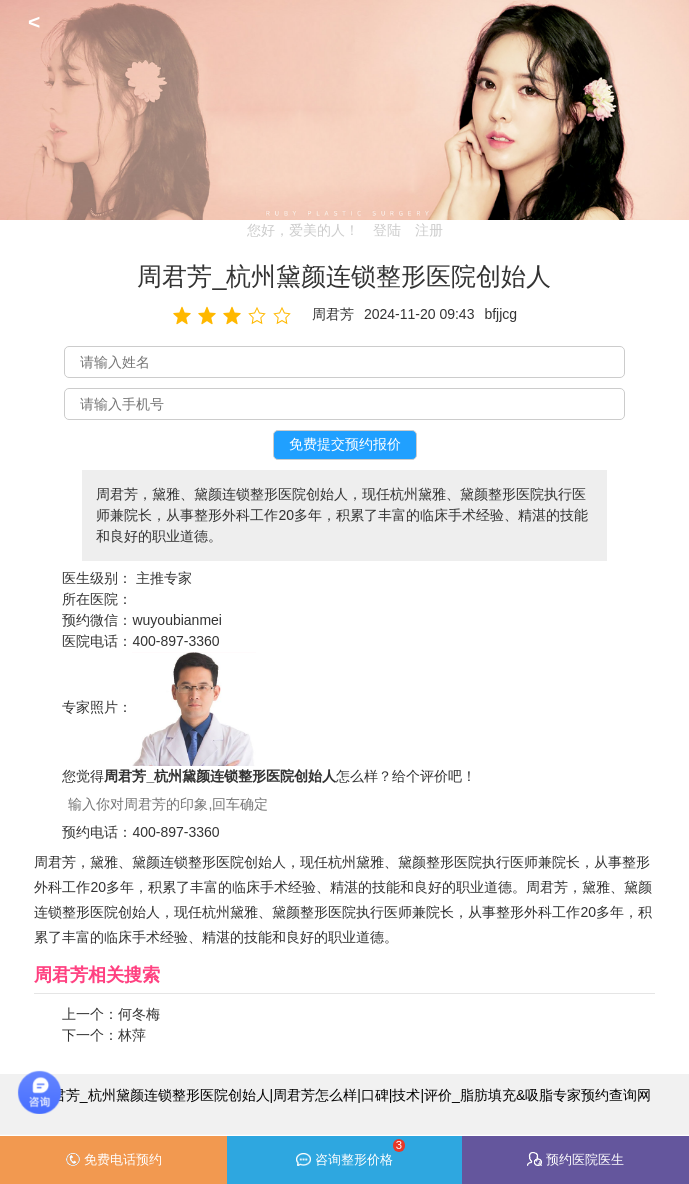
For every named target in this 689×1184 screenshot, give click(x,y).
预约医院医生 (575, 1159)
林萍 (132, 1035)
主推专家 (164, 578)
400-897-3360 (175, 641)
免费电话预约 (113, 1160)
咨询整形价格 (350, 1153)
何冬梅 (139, 1014)
